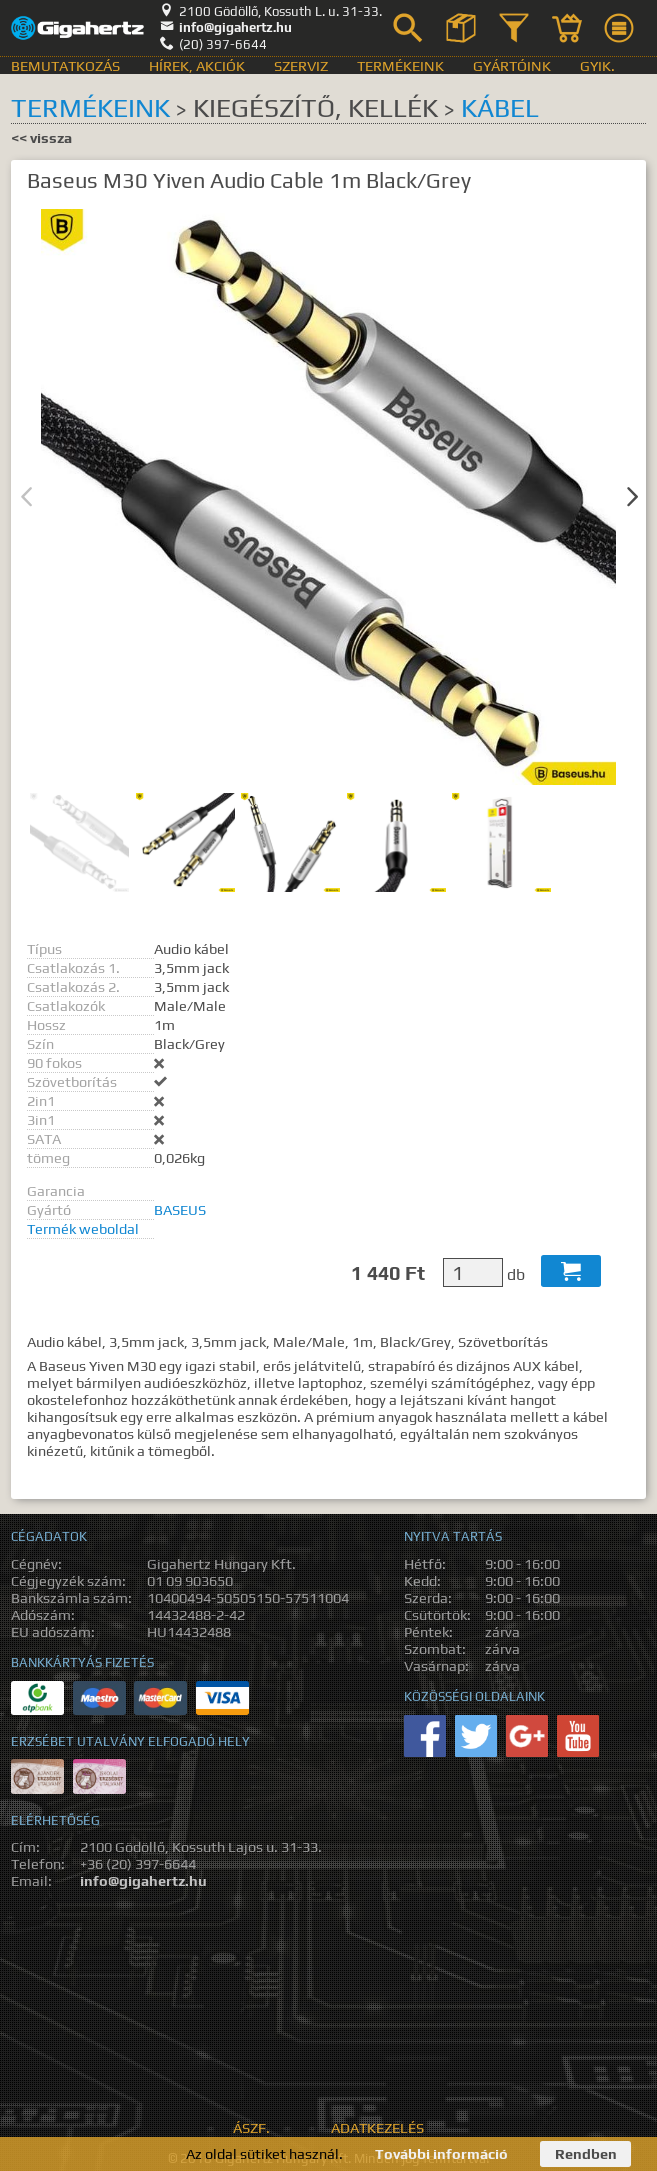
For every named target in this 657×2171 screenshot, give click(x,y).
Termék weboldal (83, 1228)
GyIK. (597, 65)
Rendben (586, 2153)
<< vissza (41, 137)
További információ (441, 2153)
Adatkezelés (377, 2127)
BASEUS (180, 1209)
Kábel (500, 107)
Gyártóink (512, 65)
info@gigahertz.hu (226, 27)
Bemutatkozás (65, 65)
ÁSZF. (251, 2127)
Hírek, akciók (197, 65)
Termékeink (400, 65)
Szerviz (301, 65)
